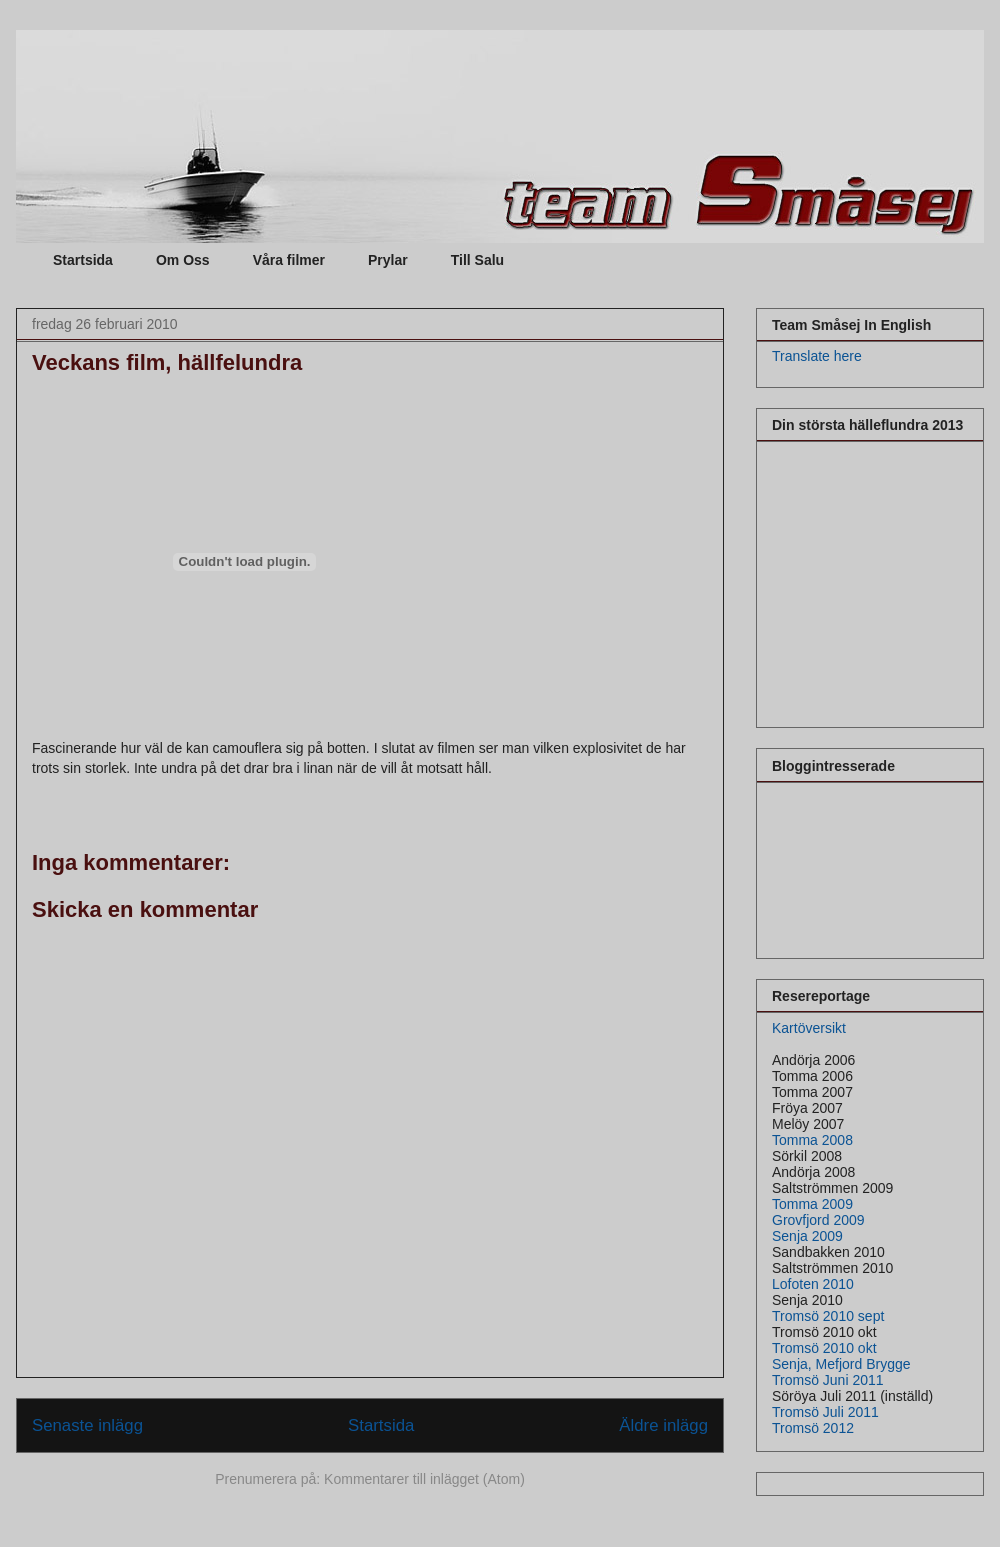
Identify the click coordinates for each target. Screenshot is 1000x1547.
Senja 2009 (807, 1236)
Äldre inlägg (663, 1425)
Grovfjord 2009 (818, 1220)
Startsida (83, 260)
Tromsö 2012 (813, 1428)
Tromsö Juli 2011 (825, 1412)
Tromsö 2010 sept (828, 1316)
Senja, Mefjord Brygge (841, 1364)
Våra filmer (289, 260)
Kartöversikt (809, 1028)
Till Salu (477, 260)
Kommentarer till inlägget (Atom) (424, 1479)
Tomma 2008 (812, 1140)
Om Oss (183, 260)
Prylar (388, 260)
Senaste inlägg (87, 1425)
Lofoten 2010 (813, 1284)
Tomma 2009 (812, 1204)
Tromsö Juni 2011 (828, 1380)
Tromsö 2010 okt (824, 1348)
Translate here (817, 356)
